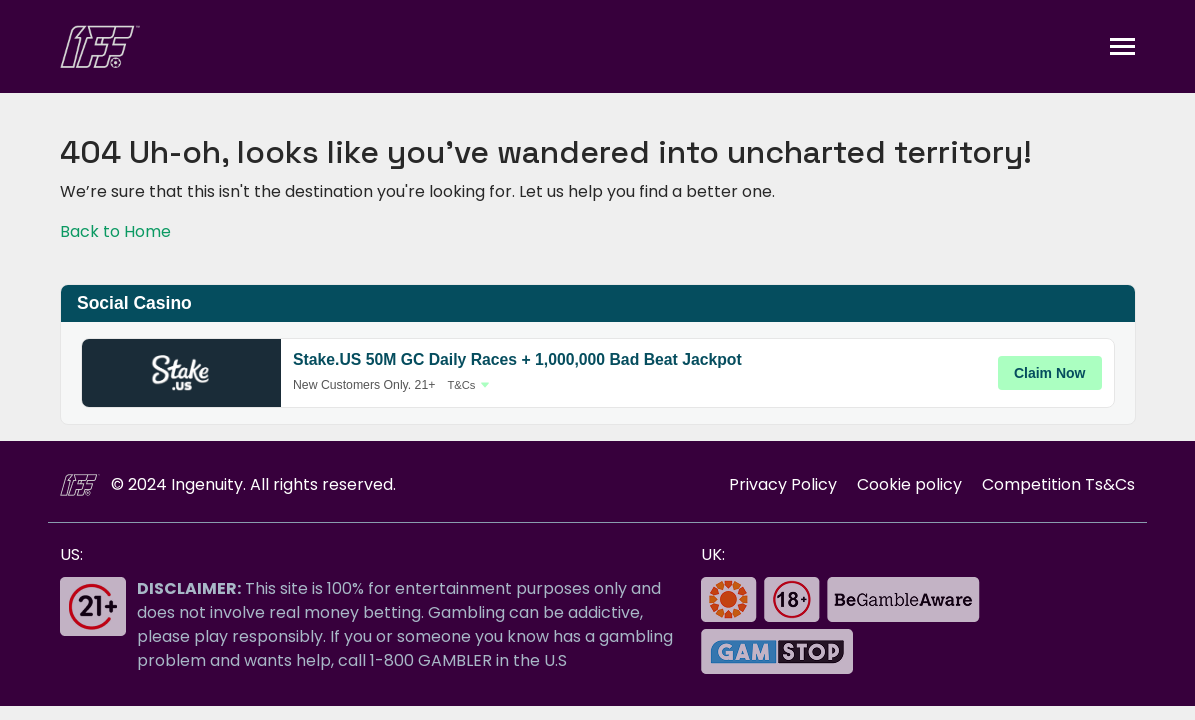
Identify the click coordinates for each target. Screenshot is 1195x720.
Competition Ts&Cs (1058, 484)
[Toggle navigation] (1122, 46)
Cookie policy (909, 484)
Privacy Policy (783, 484)
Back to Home (115, 231)
